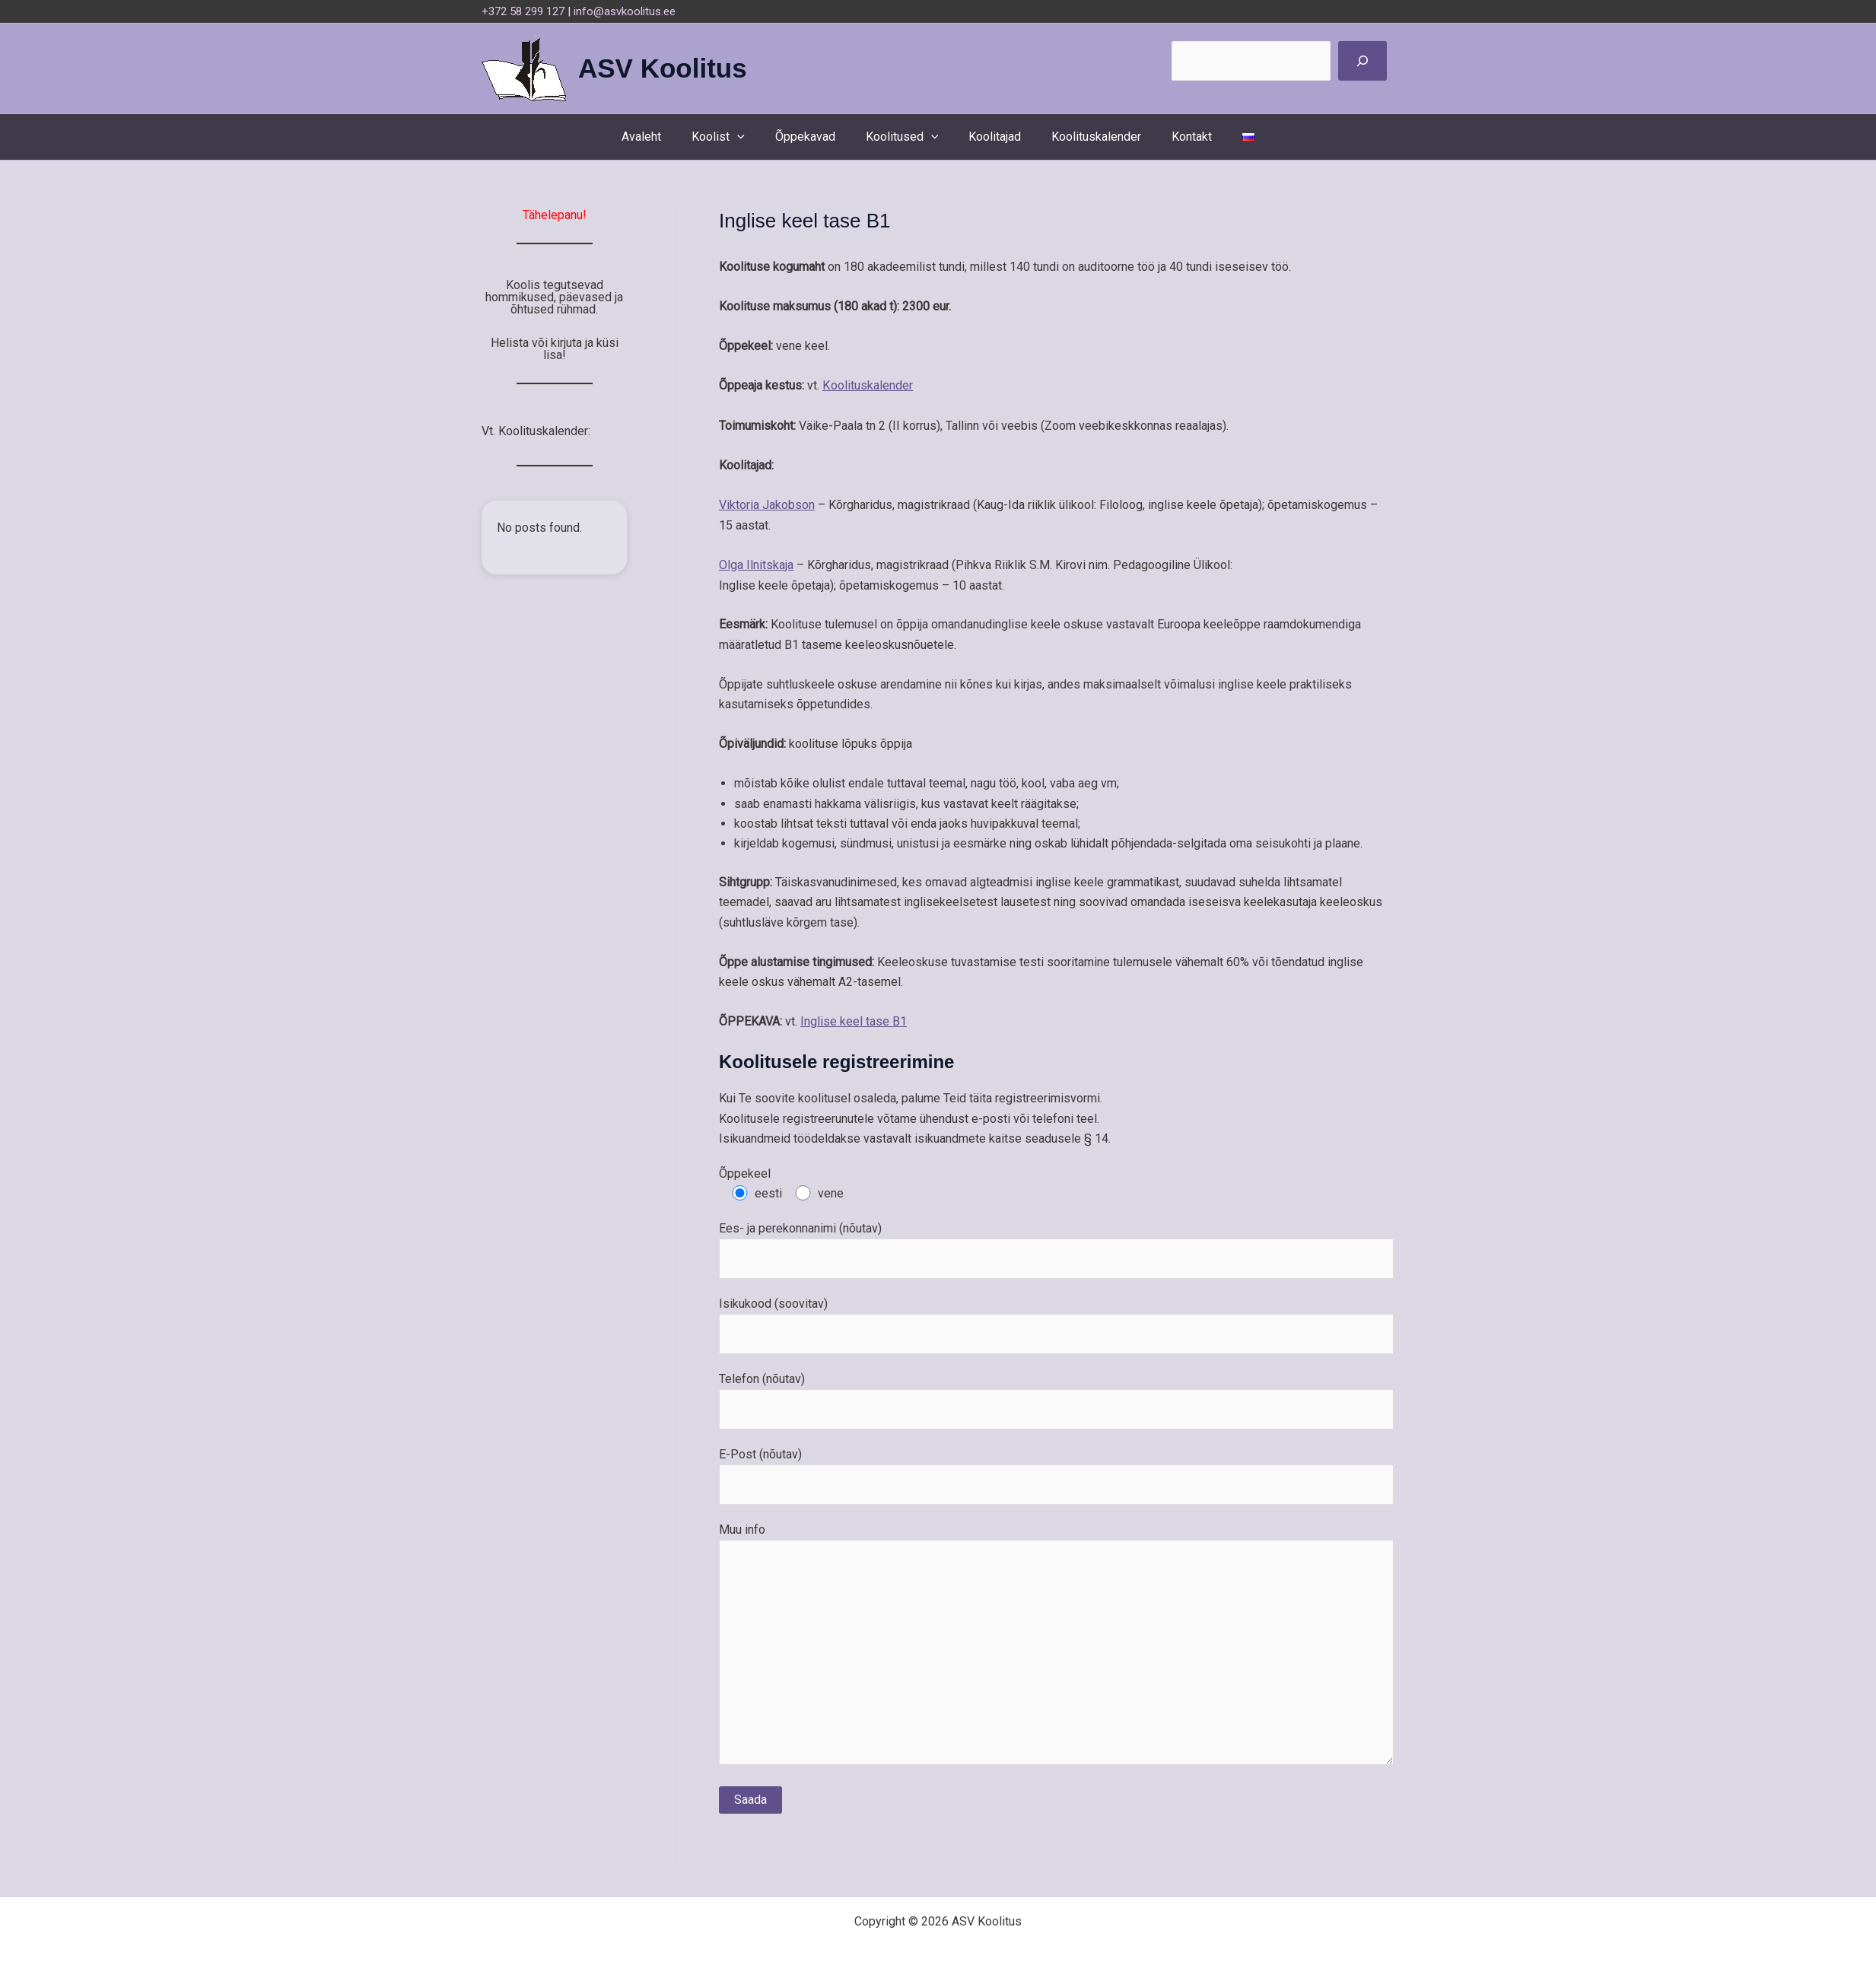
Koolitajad (991, 136)
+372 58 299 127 (523, 11)
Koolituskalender (1087, 136)
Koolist (733, 137)
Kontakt (1176, 136)
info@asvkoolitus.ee (625, 11)
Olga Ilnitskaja (756, 563)
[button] (752, 137)
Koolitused (905, 137)
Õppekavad (814, 136)
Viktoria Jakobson (767, 504)
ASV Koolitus (662, 68)
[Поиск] (1362, 61)
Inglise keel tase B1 (853, 1020)
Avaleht (662, 136)
